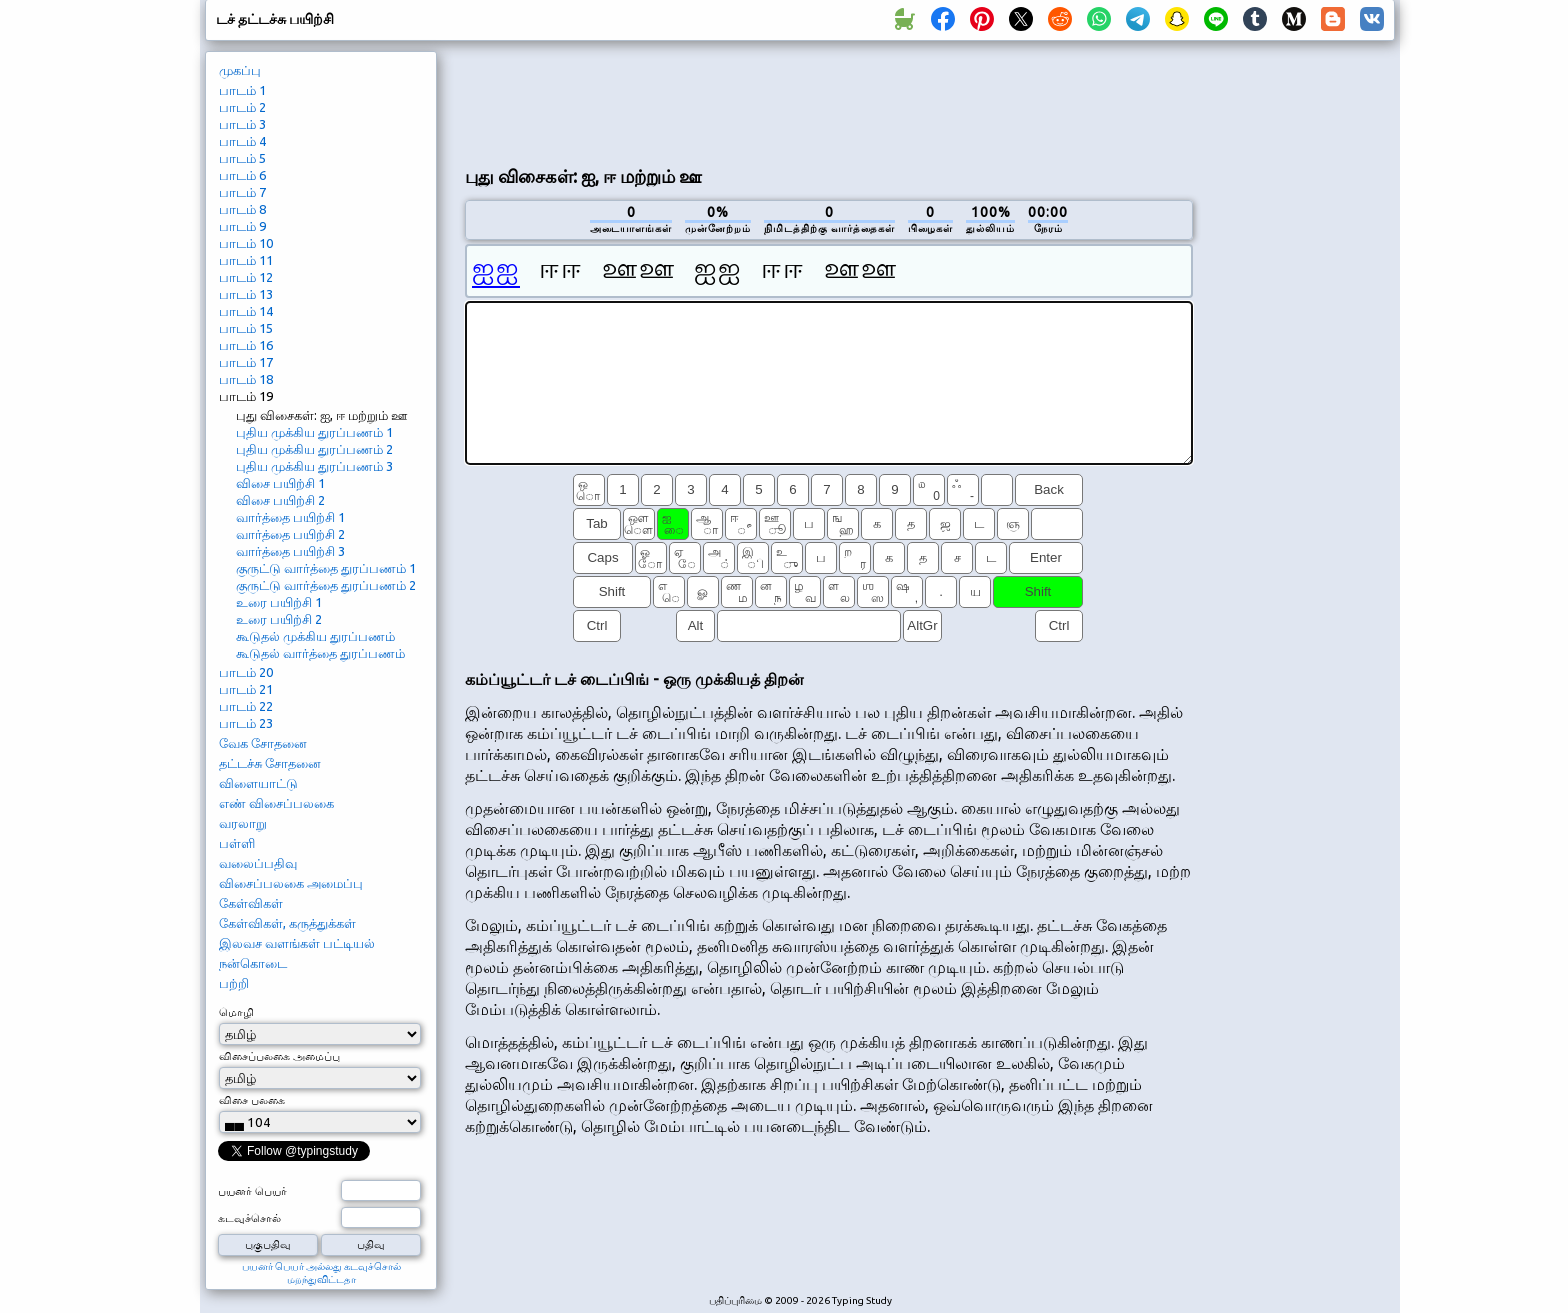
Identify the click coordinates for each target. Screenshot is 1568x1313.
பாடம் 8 (242, 209)
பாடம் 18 (246, 379)
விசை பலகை (252, 1100)
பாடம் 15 (246, 328)
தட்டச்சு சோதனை (270, 763)
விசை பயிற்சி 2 (280, 500)
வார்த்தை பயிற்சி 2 (290, 534)
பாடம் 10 (246, 243)
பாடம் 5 (242, 158)
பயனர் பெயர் (252, 1191)
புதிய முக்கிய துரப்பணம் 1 (314, 432)
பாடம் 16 (246, 345)
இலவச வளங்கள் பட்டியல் (297, 943)
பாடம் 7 (242, 192)
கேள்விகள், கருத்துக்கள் (287, 923)
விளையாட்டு (258, 783)
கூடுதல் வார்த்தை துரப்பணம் (320, 653)
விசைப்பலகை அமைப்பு (291, 883)
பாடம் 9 (242, 226)
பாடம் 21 (246, 689)
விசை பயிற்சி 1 (280, 483)
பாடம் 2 (242, 107)
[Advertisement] (829, 101)
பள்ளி (237, 843)
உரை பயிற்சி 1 (279, 602)
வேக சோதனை (263, 743)
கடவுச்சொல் (249, 1218)
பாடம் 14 (246, 311)
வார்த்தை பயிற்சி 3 (290, 551)
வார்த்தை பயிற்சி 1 (290, 517)
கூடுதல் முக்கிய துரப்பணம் (315, 636)
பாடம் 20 (246, 672)
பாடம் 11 (246, 260)
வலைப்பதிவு (258, 863)
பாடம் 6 (242, 175)
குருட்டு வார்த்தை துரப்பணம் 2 (326, 585)
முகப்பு (240, 70)
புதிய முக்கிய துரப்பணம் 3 (314, 466)
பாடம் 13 (246, 294)
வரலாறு (243, 823)
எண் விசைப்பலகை (276, 803)
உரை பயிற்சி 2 (279, 619)
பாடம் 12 (246, 277)
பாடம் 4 (242, 141)
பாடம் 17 (246, 362)
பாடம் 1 (242, 90)
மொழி (236, 1012)
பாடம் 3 (242, 124)
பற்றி (234, 983)
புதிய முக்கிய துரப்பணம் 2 (314, 449)
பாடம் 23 (246, 723)
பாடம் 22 (246, 706)
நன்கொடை (253, 963)
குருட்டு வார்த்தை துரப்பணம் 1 (326, 568)
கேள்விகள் (251, 903)
